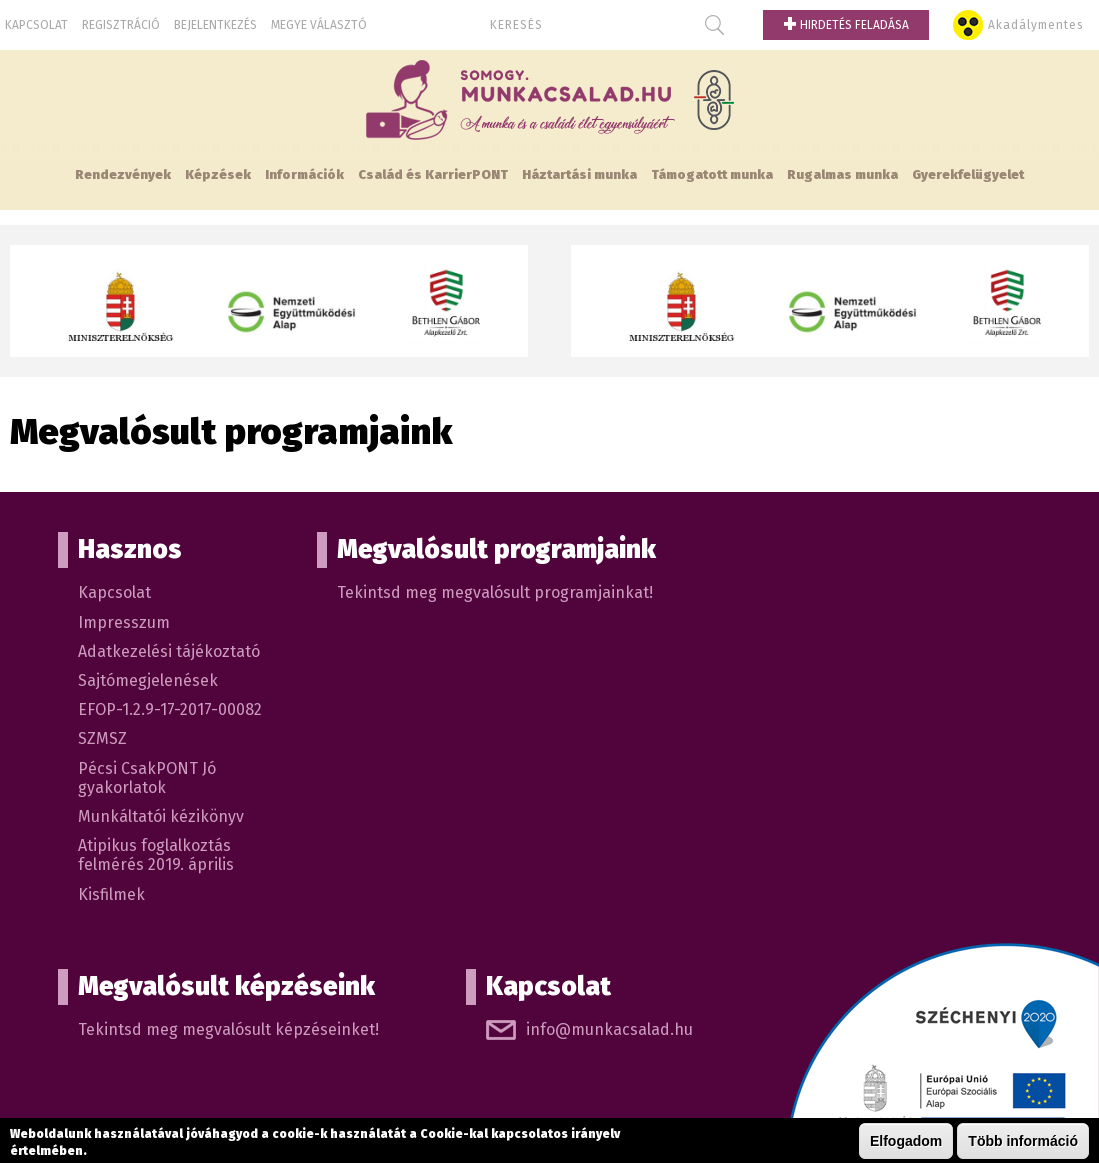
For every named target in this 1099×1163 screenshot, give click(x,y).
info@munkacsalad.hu (609, 1029)
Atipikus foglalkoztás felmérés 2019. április (156, 855)
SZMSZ (102, 738)
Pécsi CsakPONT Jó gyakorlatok (147, 778)
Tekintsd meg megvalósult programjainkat (493, 592)
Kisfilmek (111, 894)
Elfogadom (906, 1142)
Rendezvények (123, 174)
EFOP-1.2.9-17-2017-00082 (170, 709)
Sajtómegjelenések (148, 680)
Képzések (218, 174)
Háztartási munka (579, 174)
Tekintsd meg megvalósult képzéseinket (226, 1029)
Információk (304, 174)
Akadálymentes (1036, 25)
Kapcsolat (36, 25)
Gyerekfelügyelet (968, 174)
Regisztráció (121, 25)
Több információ (1023, 1142)
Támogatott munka (712, 174)
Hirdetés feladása (846, 25)
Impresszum (124, 622)
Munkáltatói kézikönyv (161, 816)
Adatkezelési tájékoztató (169, 651)
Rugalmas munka (842, 174)
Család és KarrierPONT (433, 174)
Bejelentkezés (215, 25)
